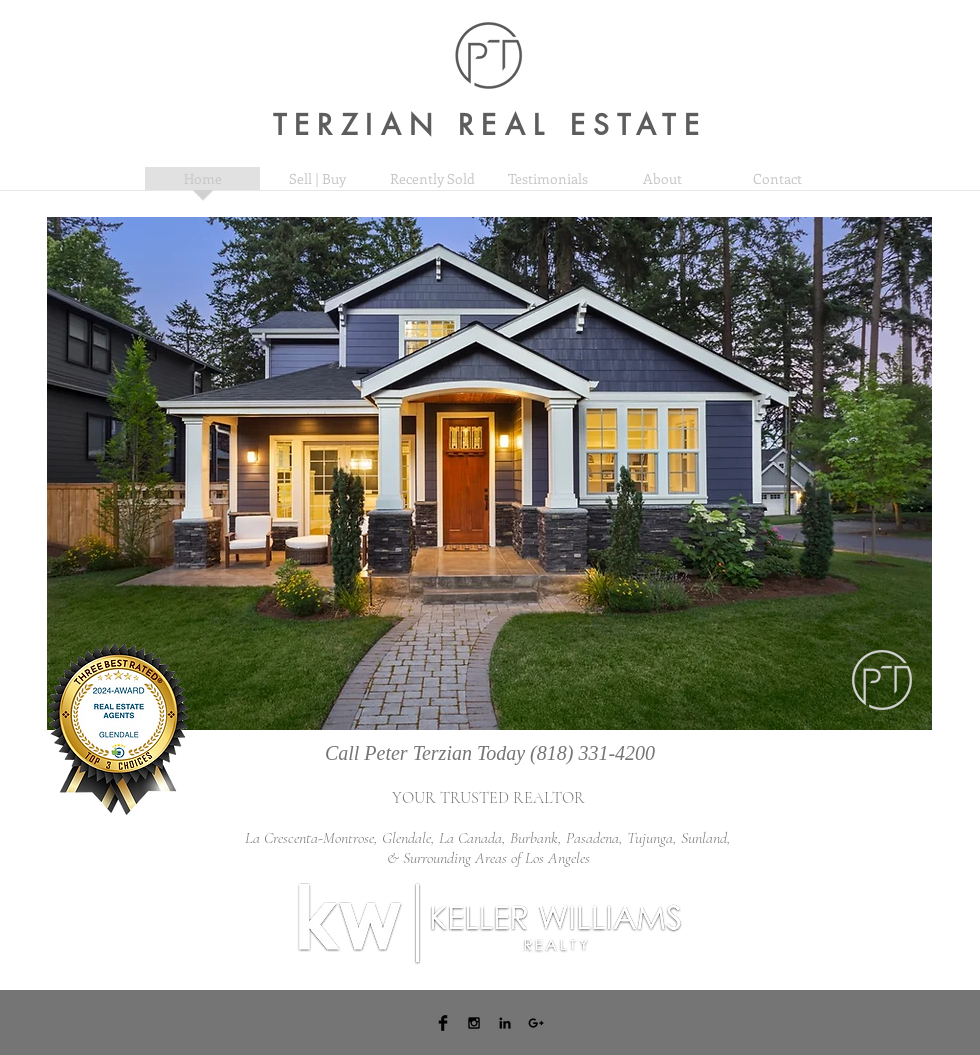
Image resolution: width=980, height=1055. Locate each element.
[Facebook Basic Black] (443, 1023)
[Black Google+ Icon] (536, 1023)
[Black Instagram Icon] (474, 1023)
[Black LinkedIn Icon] (505, 1023)
